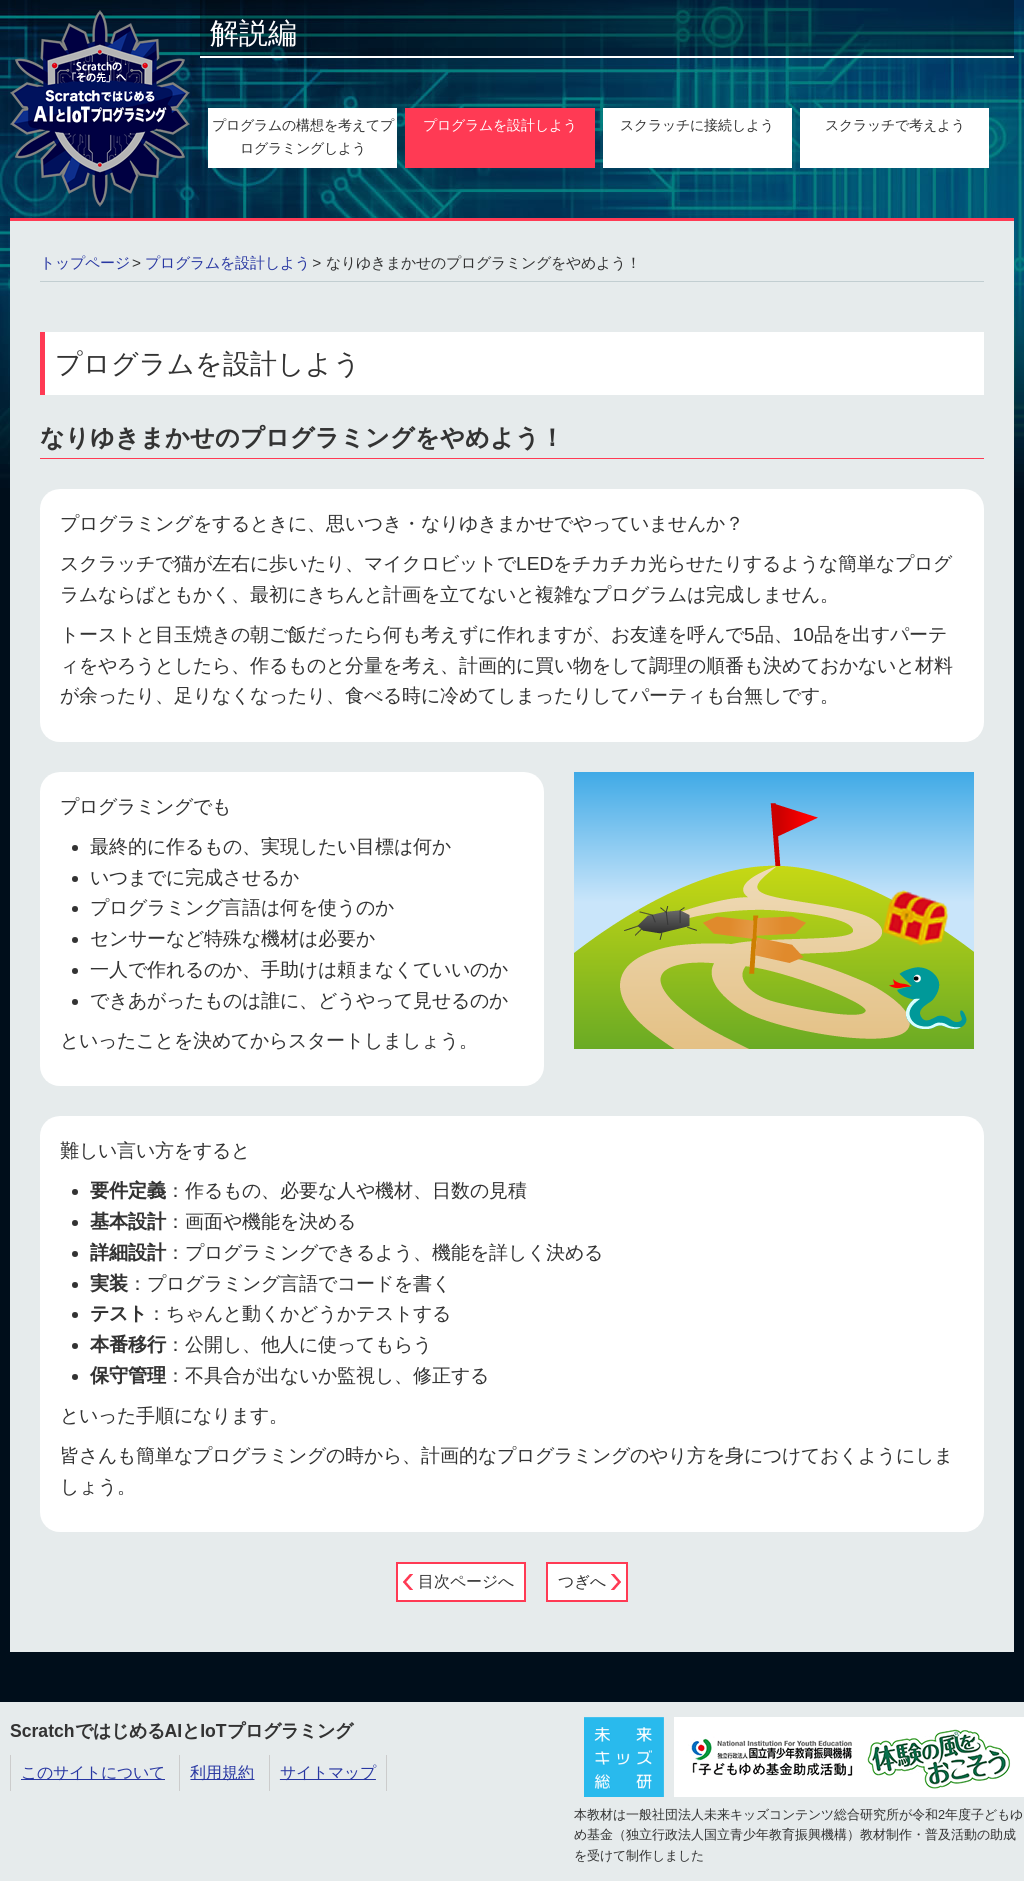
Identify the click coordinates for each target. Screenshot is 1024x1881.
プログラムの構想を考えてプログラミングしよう (303, 136)
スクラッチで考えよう (895, 125)
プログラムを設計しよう (500, 125)
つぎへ (582, 1581)
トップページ (85, 262)
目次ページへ (466, 1581)
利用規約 (222, 1772)
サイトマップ (328, 1772)
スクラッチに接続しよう (697, 125)
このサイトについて (93, 1772)
